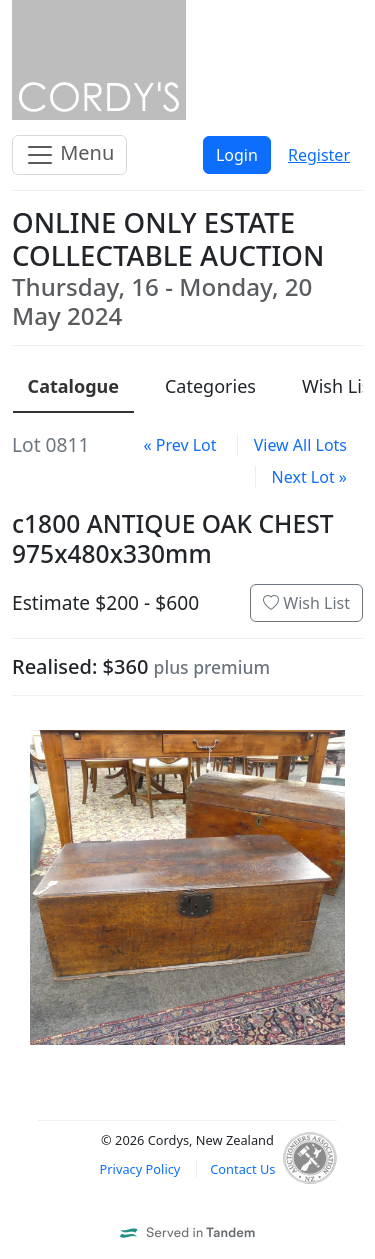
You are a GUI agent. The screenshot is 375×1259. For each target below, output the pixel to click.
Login (237, 155)
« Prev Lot (179, 445)
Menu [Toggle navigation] (69, 154)
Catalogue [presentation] (73, 386)
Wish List (306, 603)
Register (319, 155)
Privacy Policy (140, 1169)
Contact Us (242, 1169)
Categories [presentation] (210, 386)
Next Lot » (309, 477)
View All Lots (300, 445)
